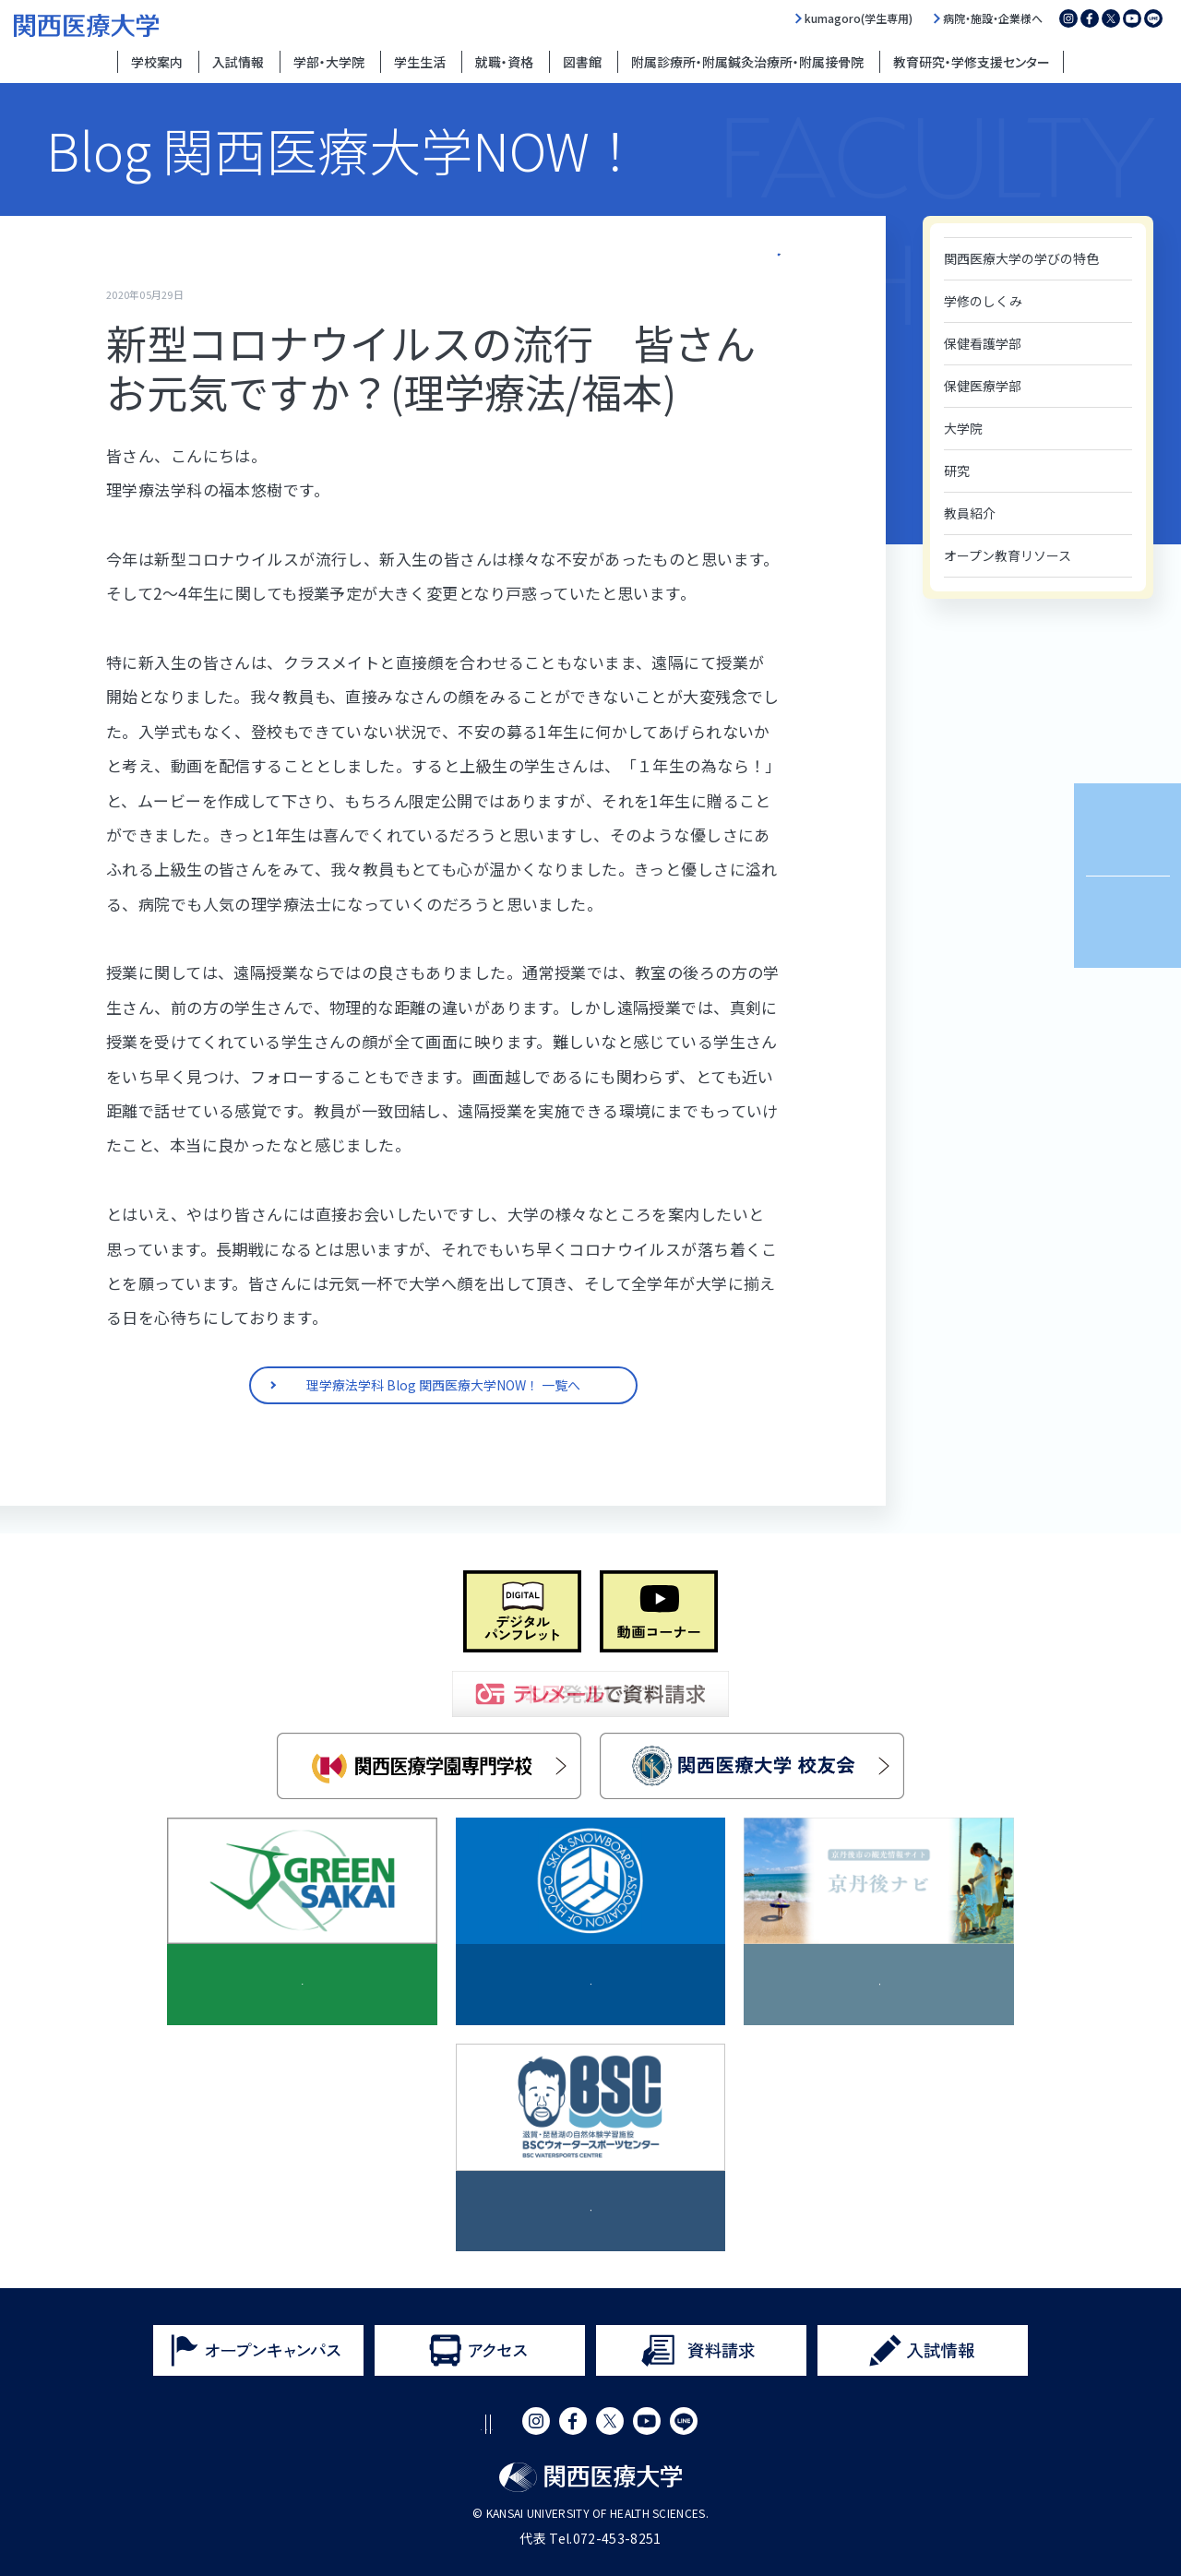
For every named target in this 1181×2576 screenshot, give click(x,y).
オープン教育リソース (1007, 555)
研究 (957, 470)
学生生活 (420, 62)
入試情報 (238, 62)
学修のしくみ (983, 301)
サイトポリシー (354, 2424)
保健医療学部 (982, 385)
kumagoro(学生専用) (859, 18)
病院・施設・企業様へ (993, 18)
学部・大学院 (328, 62)
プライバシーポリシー (493, 2424)
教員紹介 (970, 513)
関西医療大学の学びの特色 (1021, 258)
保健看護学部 (982, 343)
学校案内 (157, 62)
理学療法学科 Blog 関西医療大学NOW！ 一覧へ (662, 249)
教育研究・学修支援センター (971, 62)
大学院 (963, 428)
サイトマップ (626, 2424)
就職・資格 (504, 62)
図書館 (582, 62)
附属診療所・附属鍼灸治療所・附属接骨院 (747, 62)
